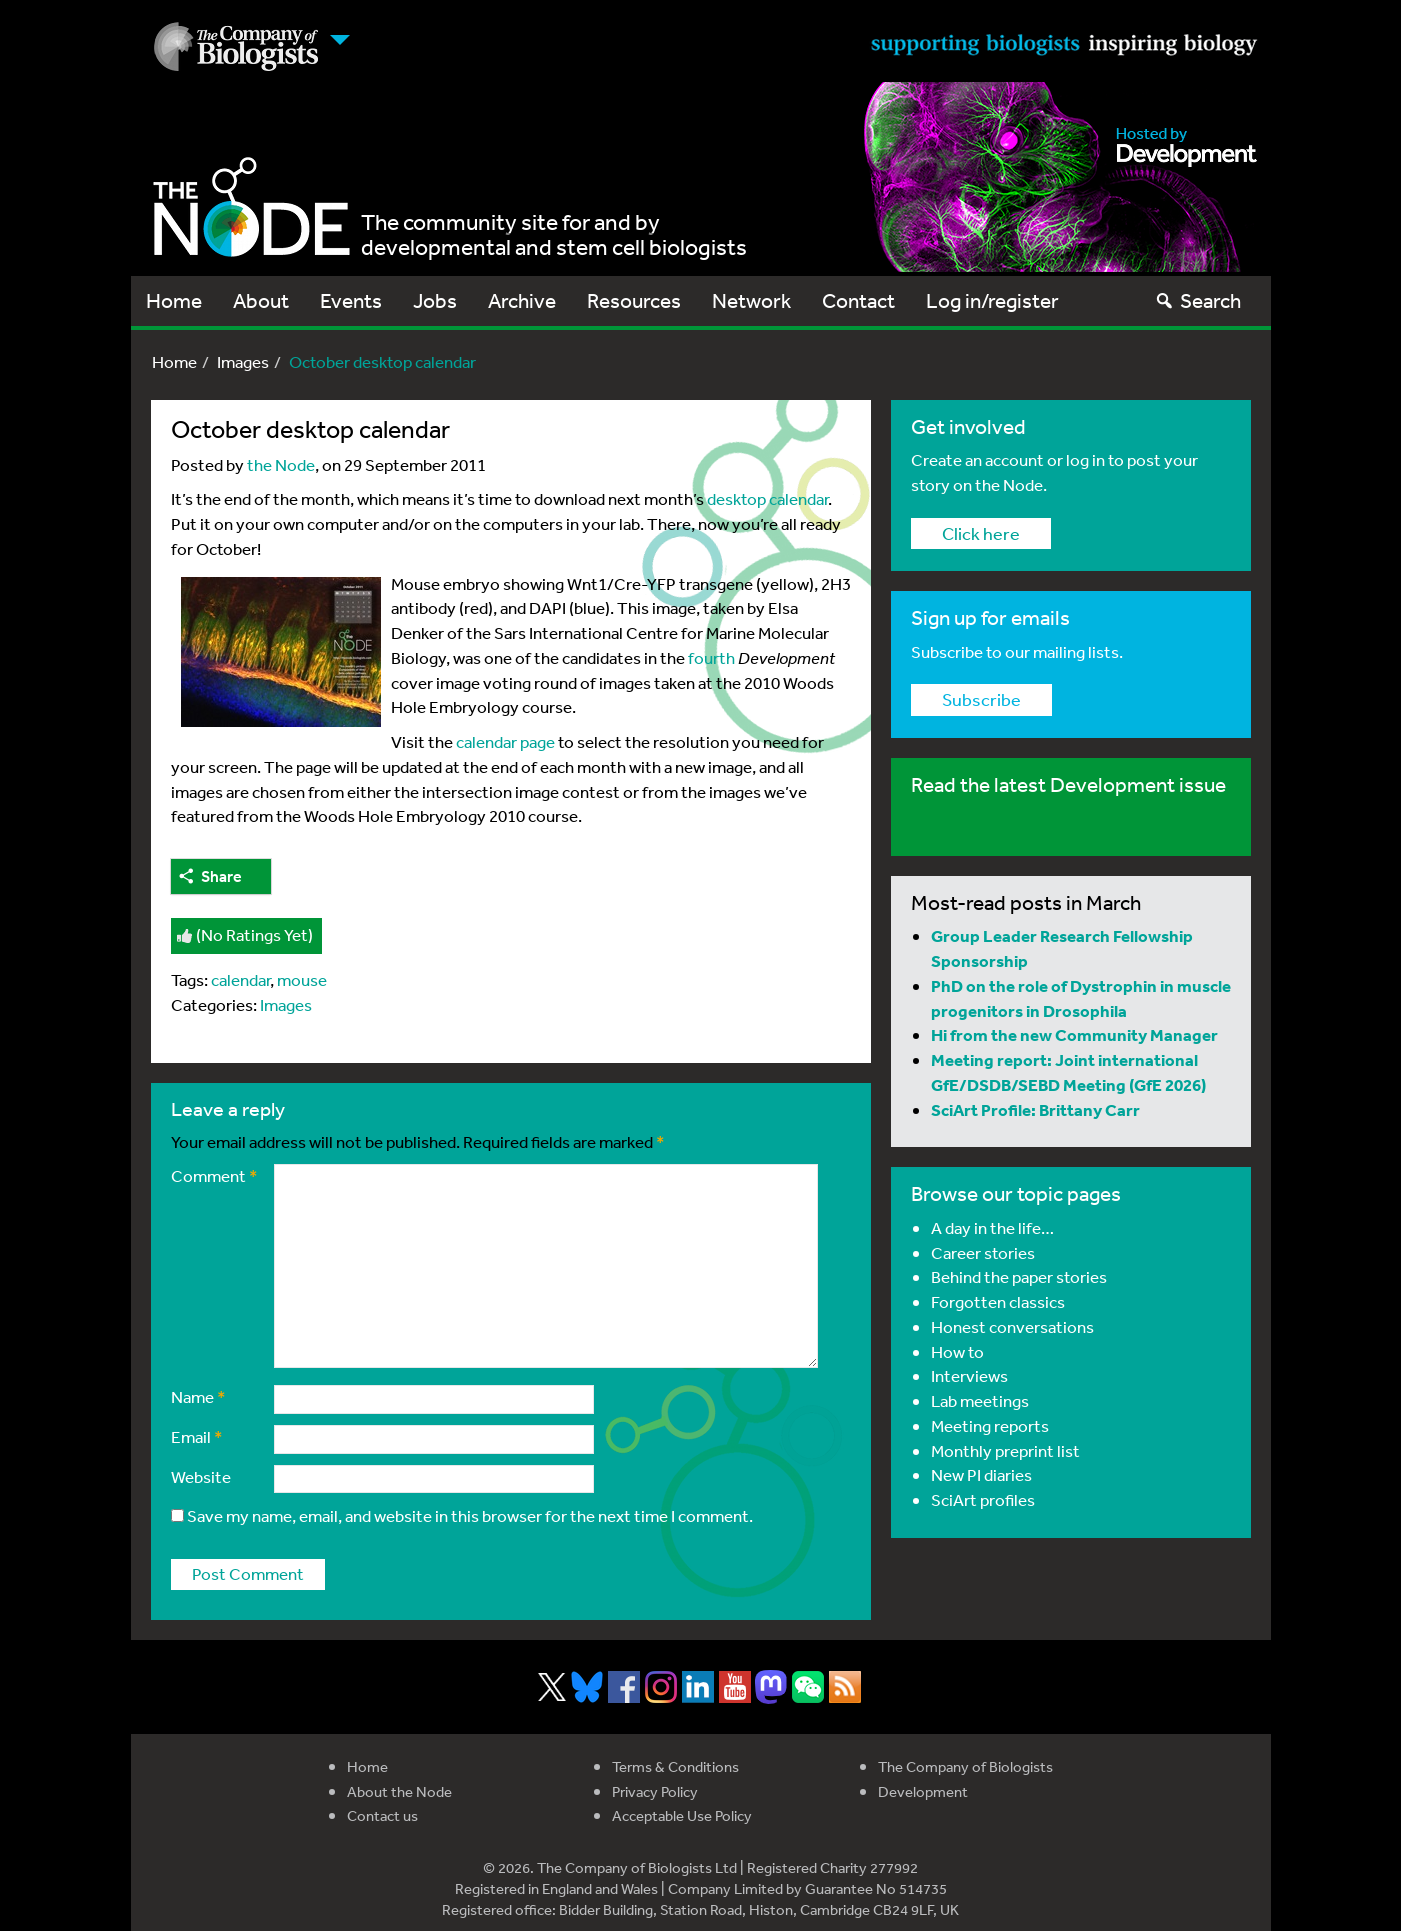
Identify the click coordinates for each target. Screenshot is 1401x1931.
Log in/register (992, 300)
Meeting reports (990, 1425)
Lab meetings (980, 1400)
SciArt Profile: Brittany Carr (1035, 1109)
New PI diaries (981, 1474)
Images (243, 361)
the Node (281, 464)
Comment (214, 1175)
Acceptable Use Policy (682, 1815)
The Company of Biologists (965, 1766)
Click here (981, 533)
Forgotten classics (998, 1301)
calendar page (505, 741)
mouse (302, 979)
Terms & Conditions (675, 1766)
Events (351, 300)
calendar (240, 979)
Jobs (435, 300)
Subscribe (981, 699)
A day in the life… (992, 1227)
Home (174, 300)
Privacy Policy (655, 1791)
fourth (711, 657)
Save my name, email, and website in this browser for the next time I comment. (470, 1515)
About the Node (399, 1791)
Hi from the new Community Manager (1074, 1034)
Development (923, 1791)
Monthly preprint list (1005, 1450)
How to (957, 1351)
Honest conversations (1012, 1326)
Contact (858, 300)
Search (1197, 300)
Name (198, 1396)
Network (751, 300)
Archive (522, 300)
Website (201, 1476)
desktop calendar (767, 498)
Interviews (969, 1375)
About (261, 300)
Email (197, 1436)
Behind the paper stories (1019, 1276)
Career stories (983, 1252)
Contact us (382, 1815)
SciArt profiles (983, 1499)
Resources (634, 300)
